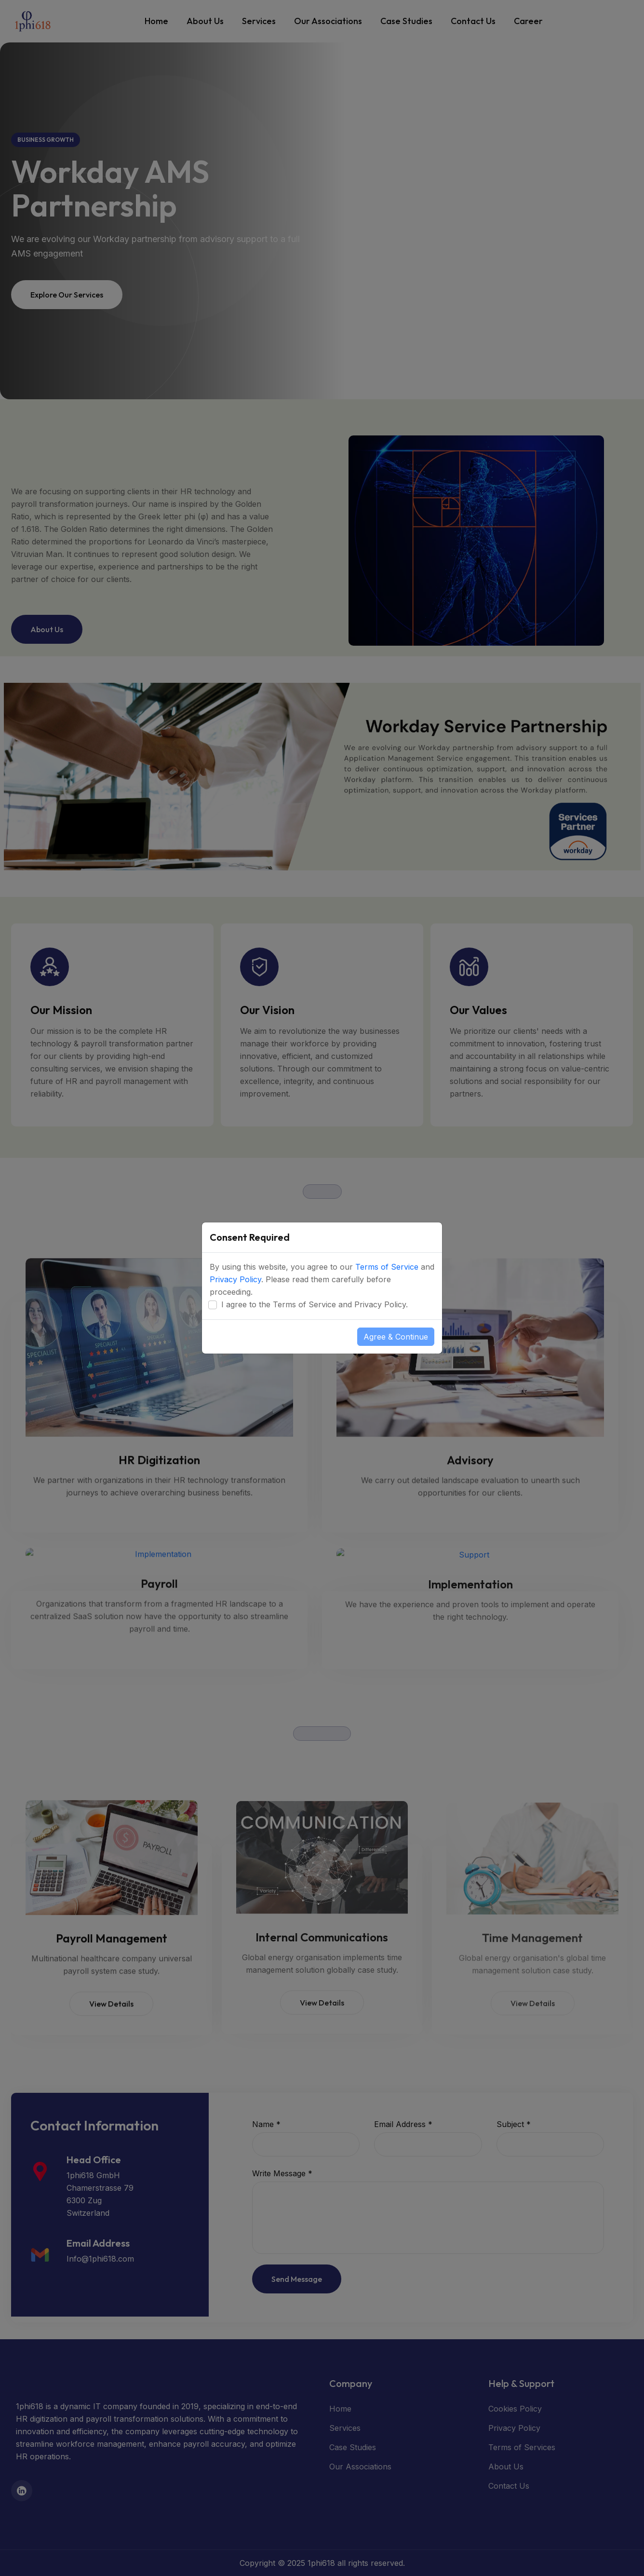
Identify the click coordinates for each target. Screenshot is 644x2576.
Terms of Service (386, 1267)
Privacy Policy (235, 1279)
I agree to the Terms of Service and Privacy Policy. (314, 1304)
